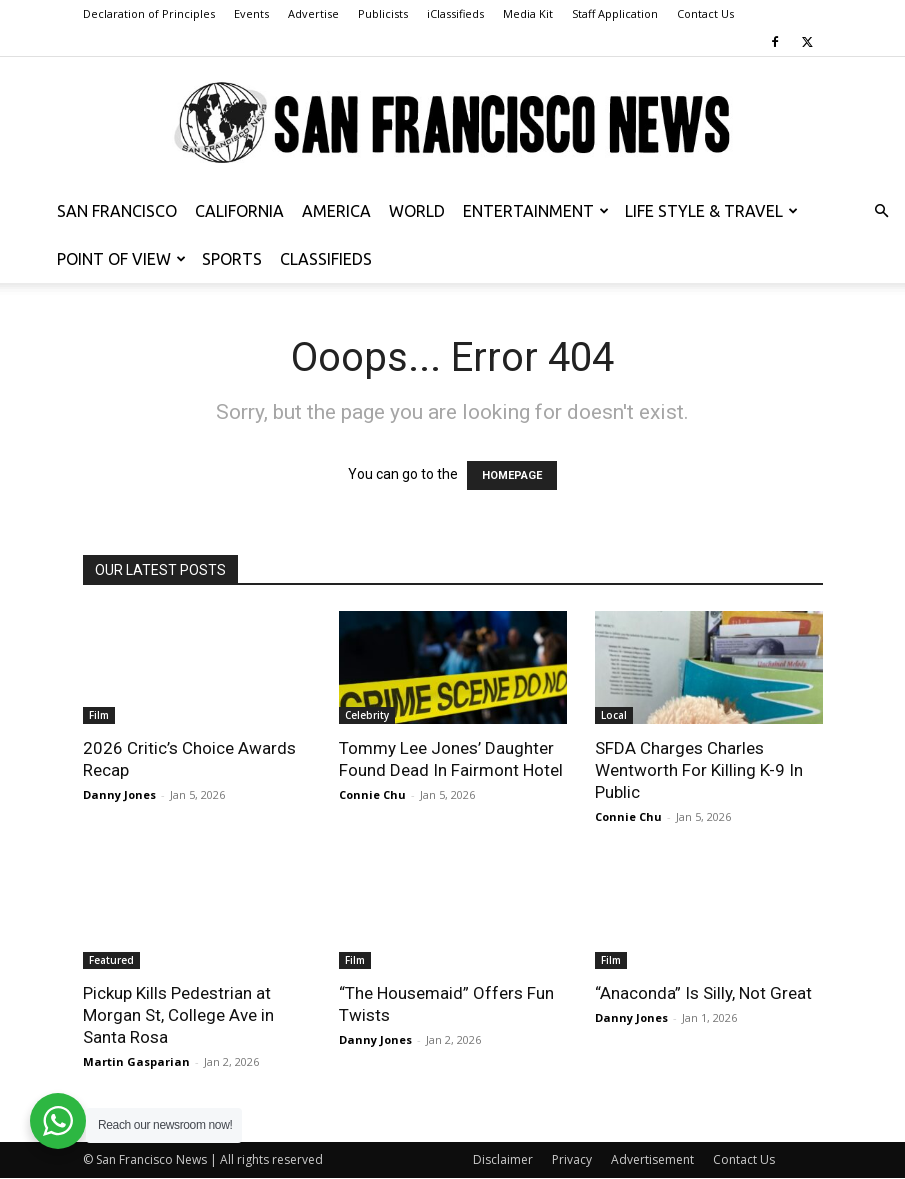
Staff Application (615, 13)
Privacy (572, 1159)
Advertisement (652, 1159)
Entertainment (536, 211)
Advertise (313, 13)
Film (99, 715)
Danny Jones (119, 794)
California (239, 211)
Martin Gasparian (136, 1061)
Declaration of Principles (149, 13)
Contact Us (705, 13)
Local (614, 715)
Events (251, 13)
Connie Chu (372, 794)
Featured (111, 960)
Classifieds (326, 259)
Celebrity (367, 715)
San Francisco (117, 211)
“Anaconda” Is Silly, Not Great (703, 993)
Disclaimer (503, 1159)
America (336, 211)
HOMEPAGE (512, 475)
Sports (232, 259)
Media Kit (528, 13)
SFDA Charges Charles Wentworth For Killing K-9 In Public (699, 770)
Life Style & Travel (711, 211)
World (417, 211)
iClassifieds (455, 13)
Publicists (383, 13)
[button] (881, 211)
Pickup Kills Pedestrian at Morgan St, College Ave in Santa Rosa (178, 1015)
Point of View (121, 259)
